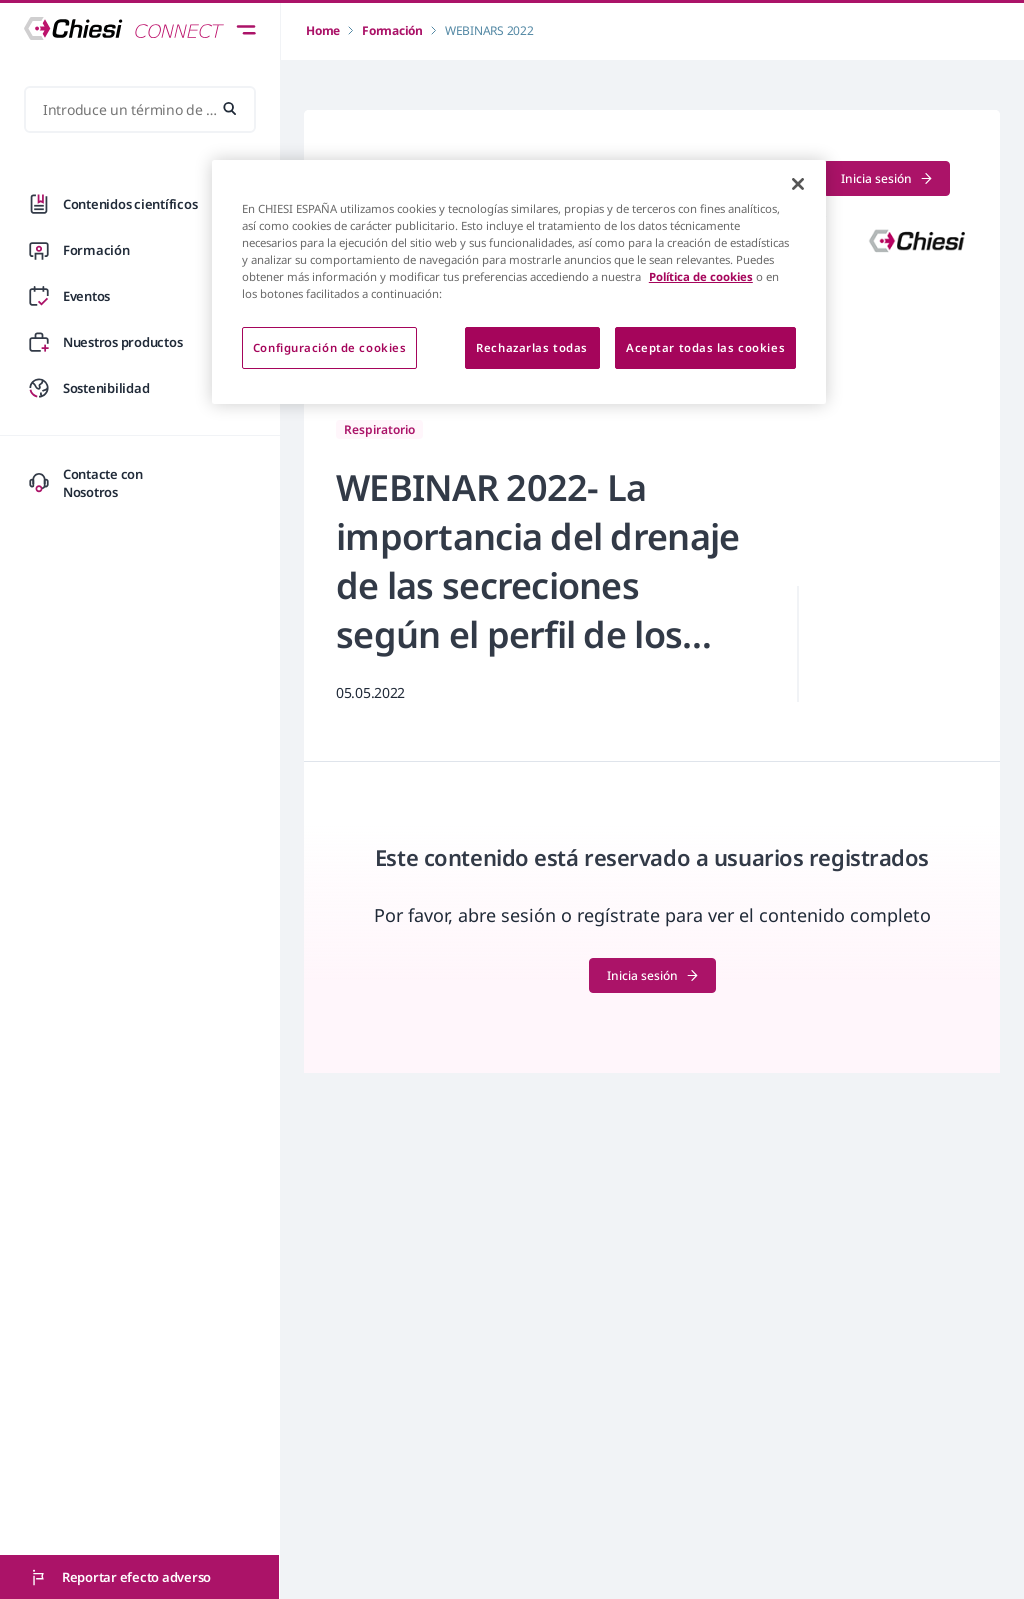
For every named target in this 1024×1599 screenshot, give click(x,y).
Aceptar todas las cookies (705, 347)
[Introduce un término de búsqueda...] (140, 109)
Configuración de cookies (330, 347)
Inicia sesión (886, 178)
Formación (392, 30)
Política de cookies (701, 276)
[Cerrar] (798, 184)
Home (323, 30)
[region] (519, 282)
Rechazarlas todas (532, 347)
